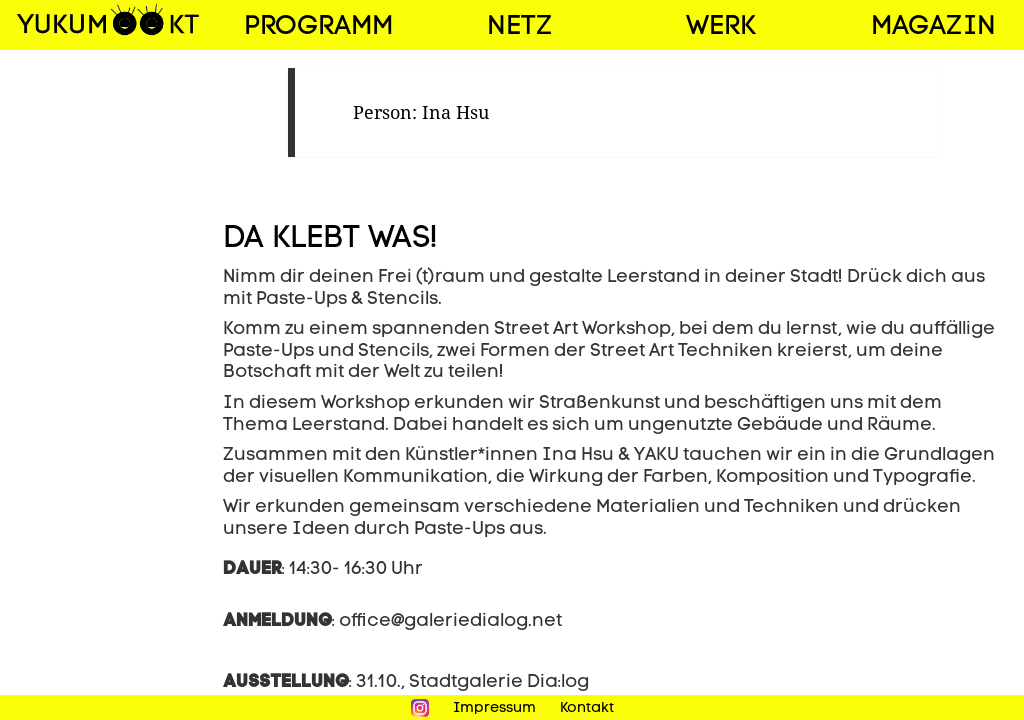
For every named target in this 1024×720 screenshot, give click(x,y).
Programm (318, 27)
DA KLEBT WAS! (330, 239)
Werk (721, 27)
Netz (519, 27)
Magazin (933, 27)
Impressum (494, 708)
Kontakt (587, 708)
